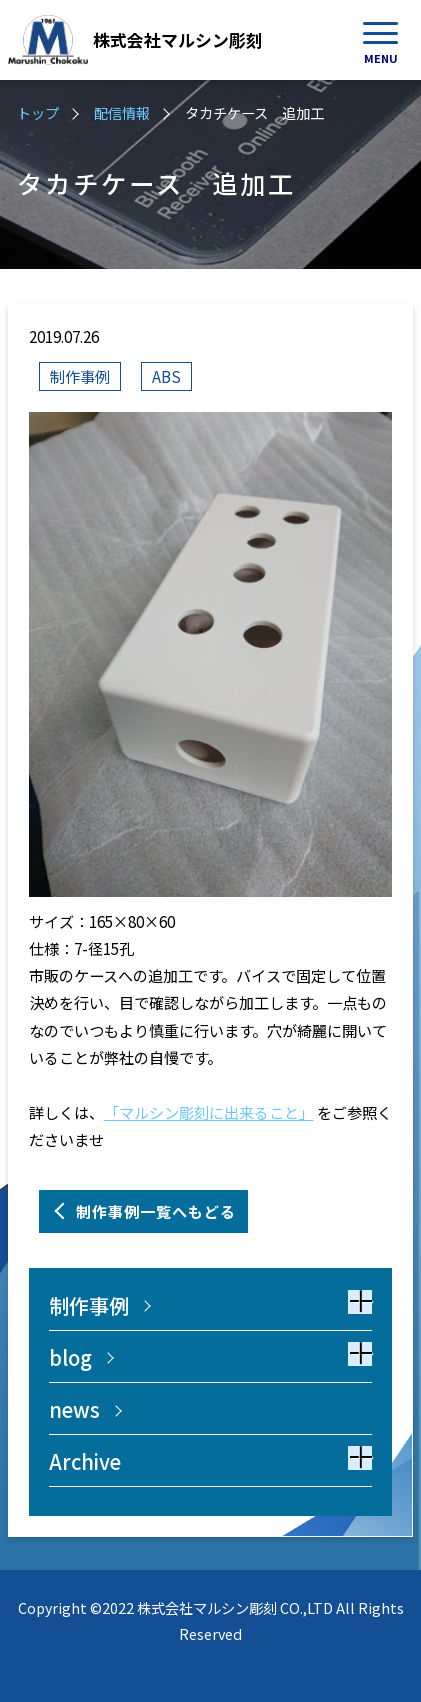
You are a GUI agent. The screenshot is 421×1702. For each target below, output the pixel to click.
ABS (166, 376)
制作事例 (80, 376)
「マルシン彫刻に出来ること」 (209, 1112)
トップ (38, 112)
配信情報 (122, 112)
